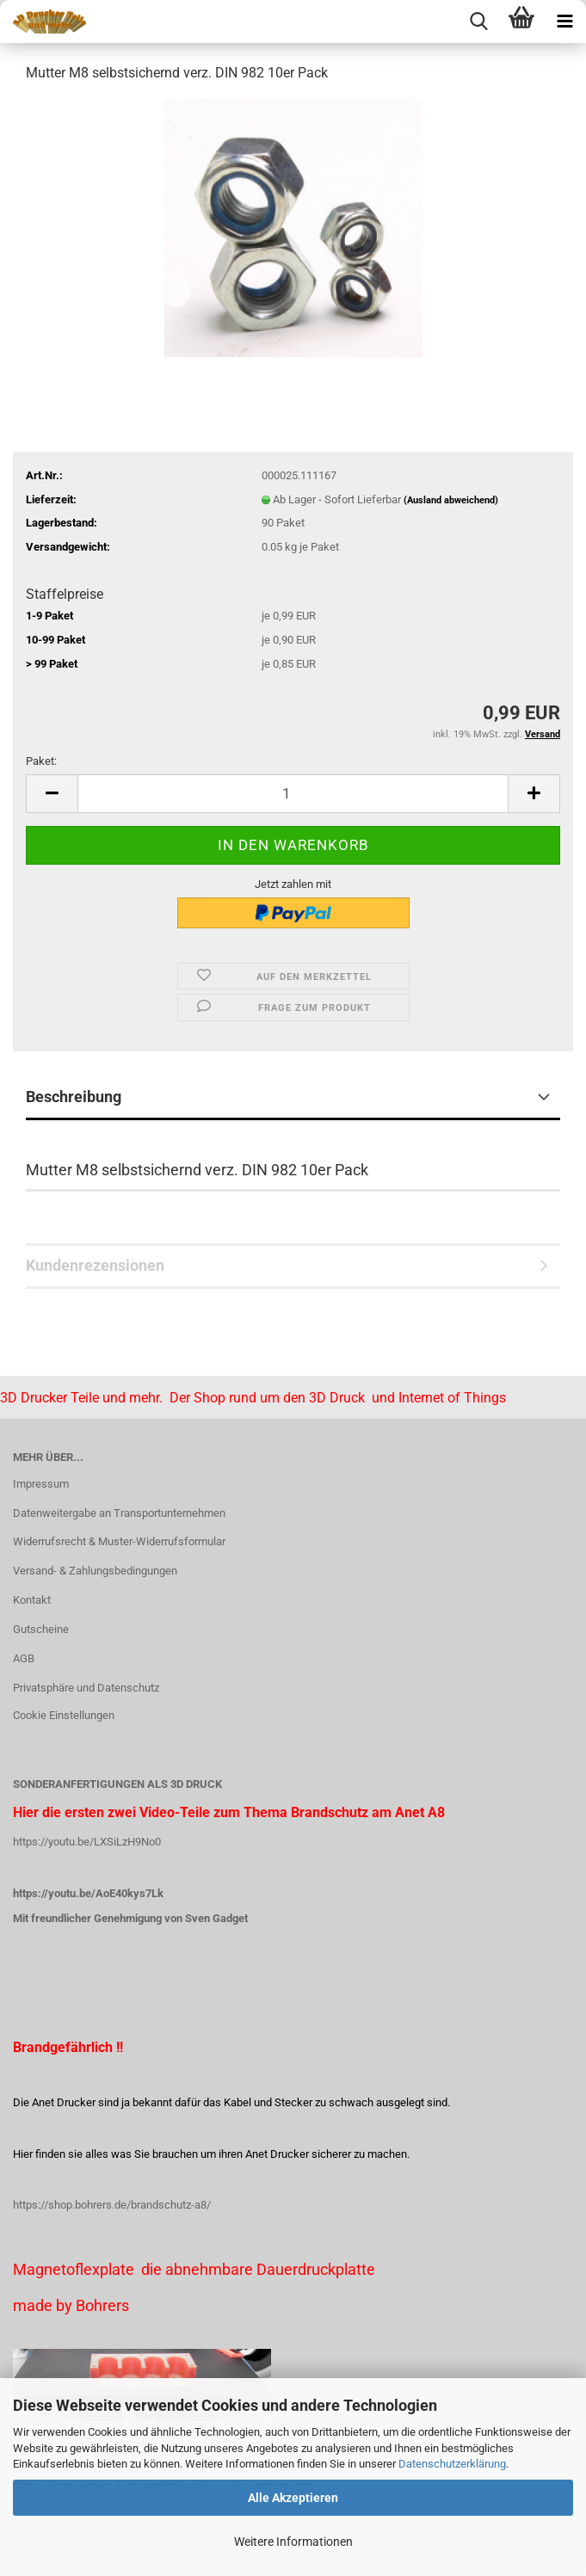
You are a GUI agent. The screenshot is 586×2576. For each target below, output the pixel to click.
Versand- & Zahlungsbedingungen (95, 1570)
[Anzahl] (293, 793)
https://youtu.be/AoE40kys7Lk (88, 1893)
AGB (23, 1658)
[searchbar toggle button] (478, 21)
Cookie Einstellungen (63, 1715)
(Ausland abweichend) (451, 500)
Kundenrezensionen (95, 1265)
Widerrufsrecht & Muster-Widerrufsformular (119, 1541)
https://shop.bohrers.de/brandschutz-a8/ (112, 2204)
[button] (51, 793)
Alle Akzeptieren (293, 2498)
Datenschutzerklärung (452, 2463)
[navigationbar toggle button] (564, 21)
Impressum (41, 1483)
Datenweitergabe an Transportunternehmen (119, 1513)
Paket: (41, 761)
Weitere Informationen (293, 2541)
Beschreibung (73, 1097)
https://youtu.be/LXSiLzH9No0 (87, 1841)
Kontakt (32, 1599)
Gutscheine (41, 1629)
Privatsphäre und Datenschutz (86, 1687)
